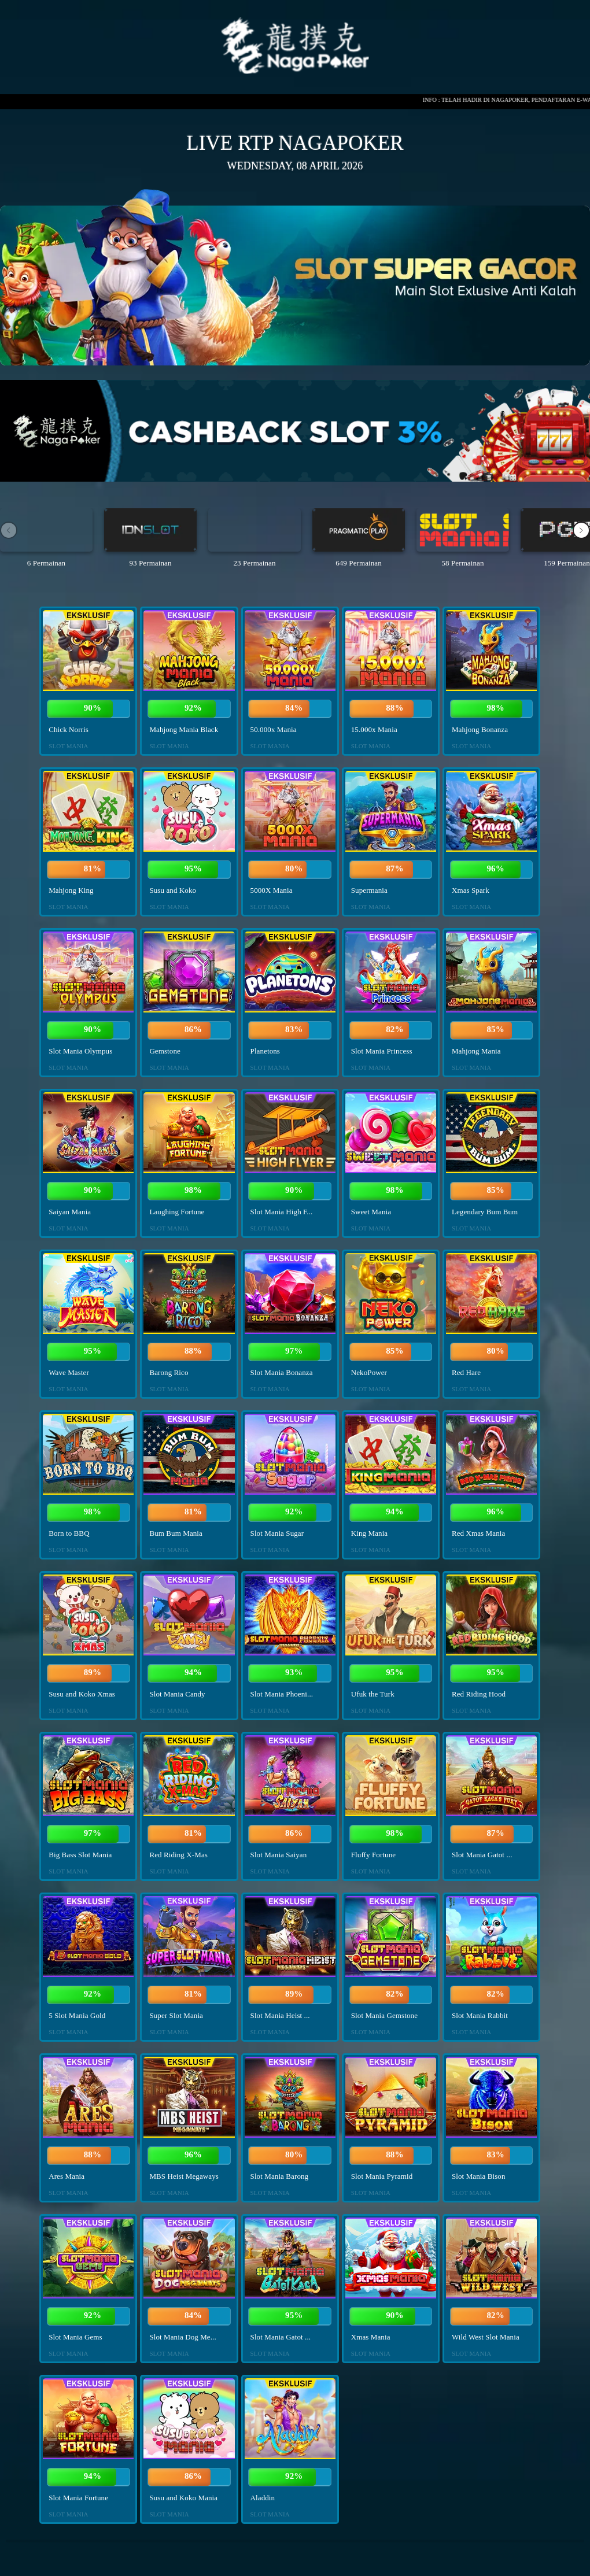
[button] (581, 530)
